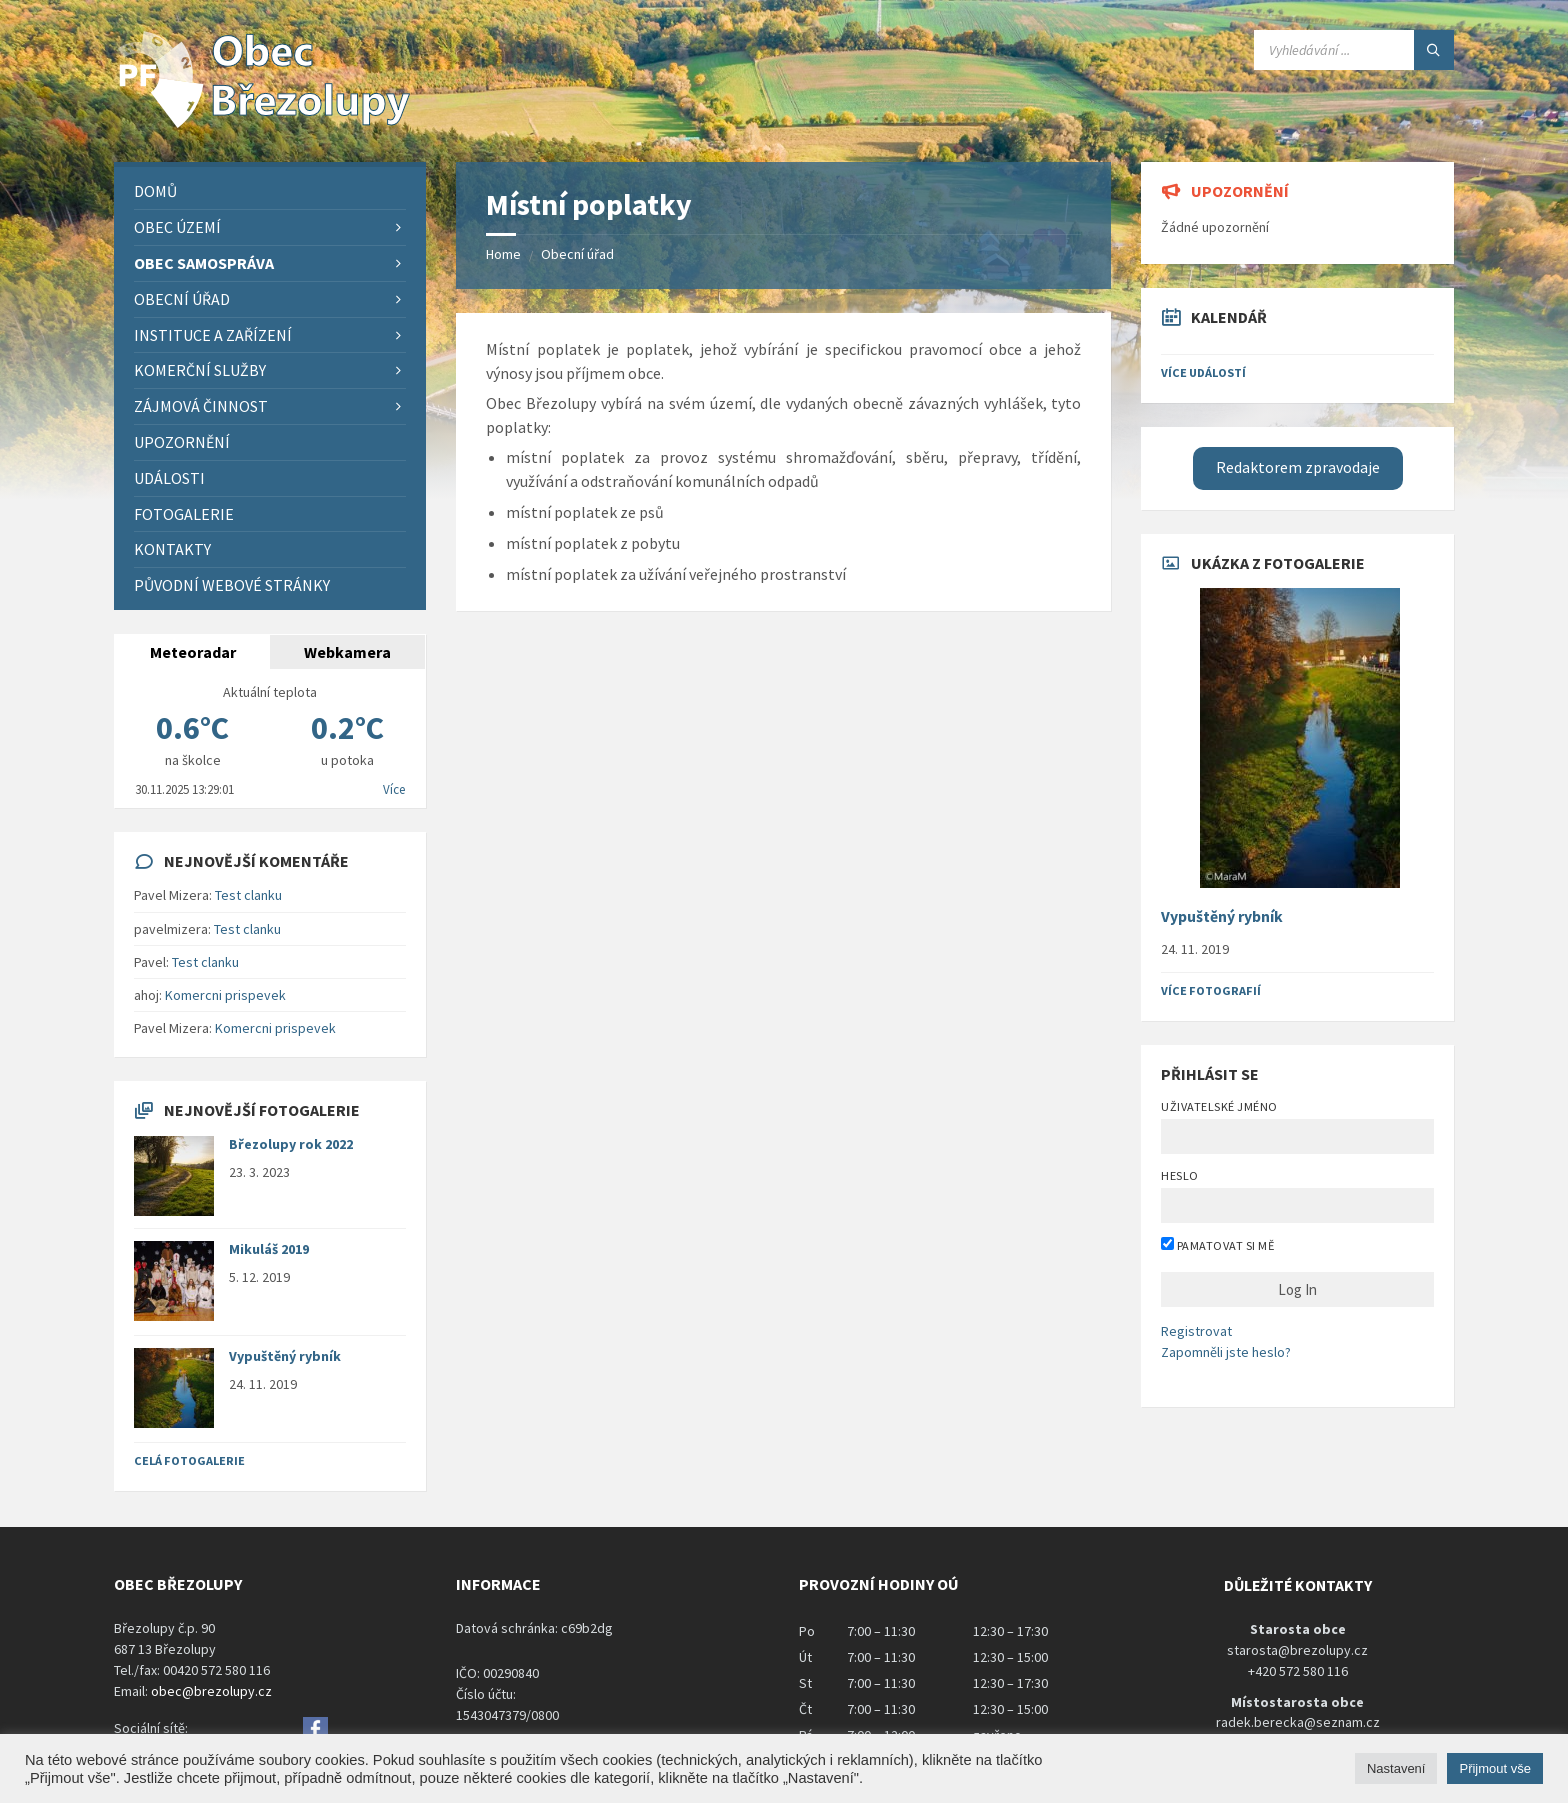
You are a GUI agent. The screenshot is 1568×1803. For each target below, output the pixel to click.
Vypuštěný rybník (285, 1356)
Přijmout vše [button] (1495, 1768)
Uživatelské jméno (1219, 1106)
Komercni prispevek (225, 995)
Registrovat (1196, 1331)
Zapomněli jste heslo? (1226, 1352)
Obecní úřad (577, 254)
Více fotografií (1211, 990)
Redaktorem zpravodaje (1298, 467)
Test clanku (248, 895)
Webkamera (347, 652)
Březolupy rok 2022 (291, 1144)
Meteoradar (193, 652)
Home (503, 254)
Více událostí (1203, 372)
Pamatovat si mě (1217, 1245)
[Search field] (1354, 50)
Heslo (1179, 1175)
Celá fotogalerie (189, 1460)
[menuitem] (270, 191)
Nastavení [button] (1396, 1768)
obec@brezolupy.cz (211, 1691)
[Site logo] (264, 123)
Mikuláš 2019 (269, 1249)
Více (394, 789)
